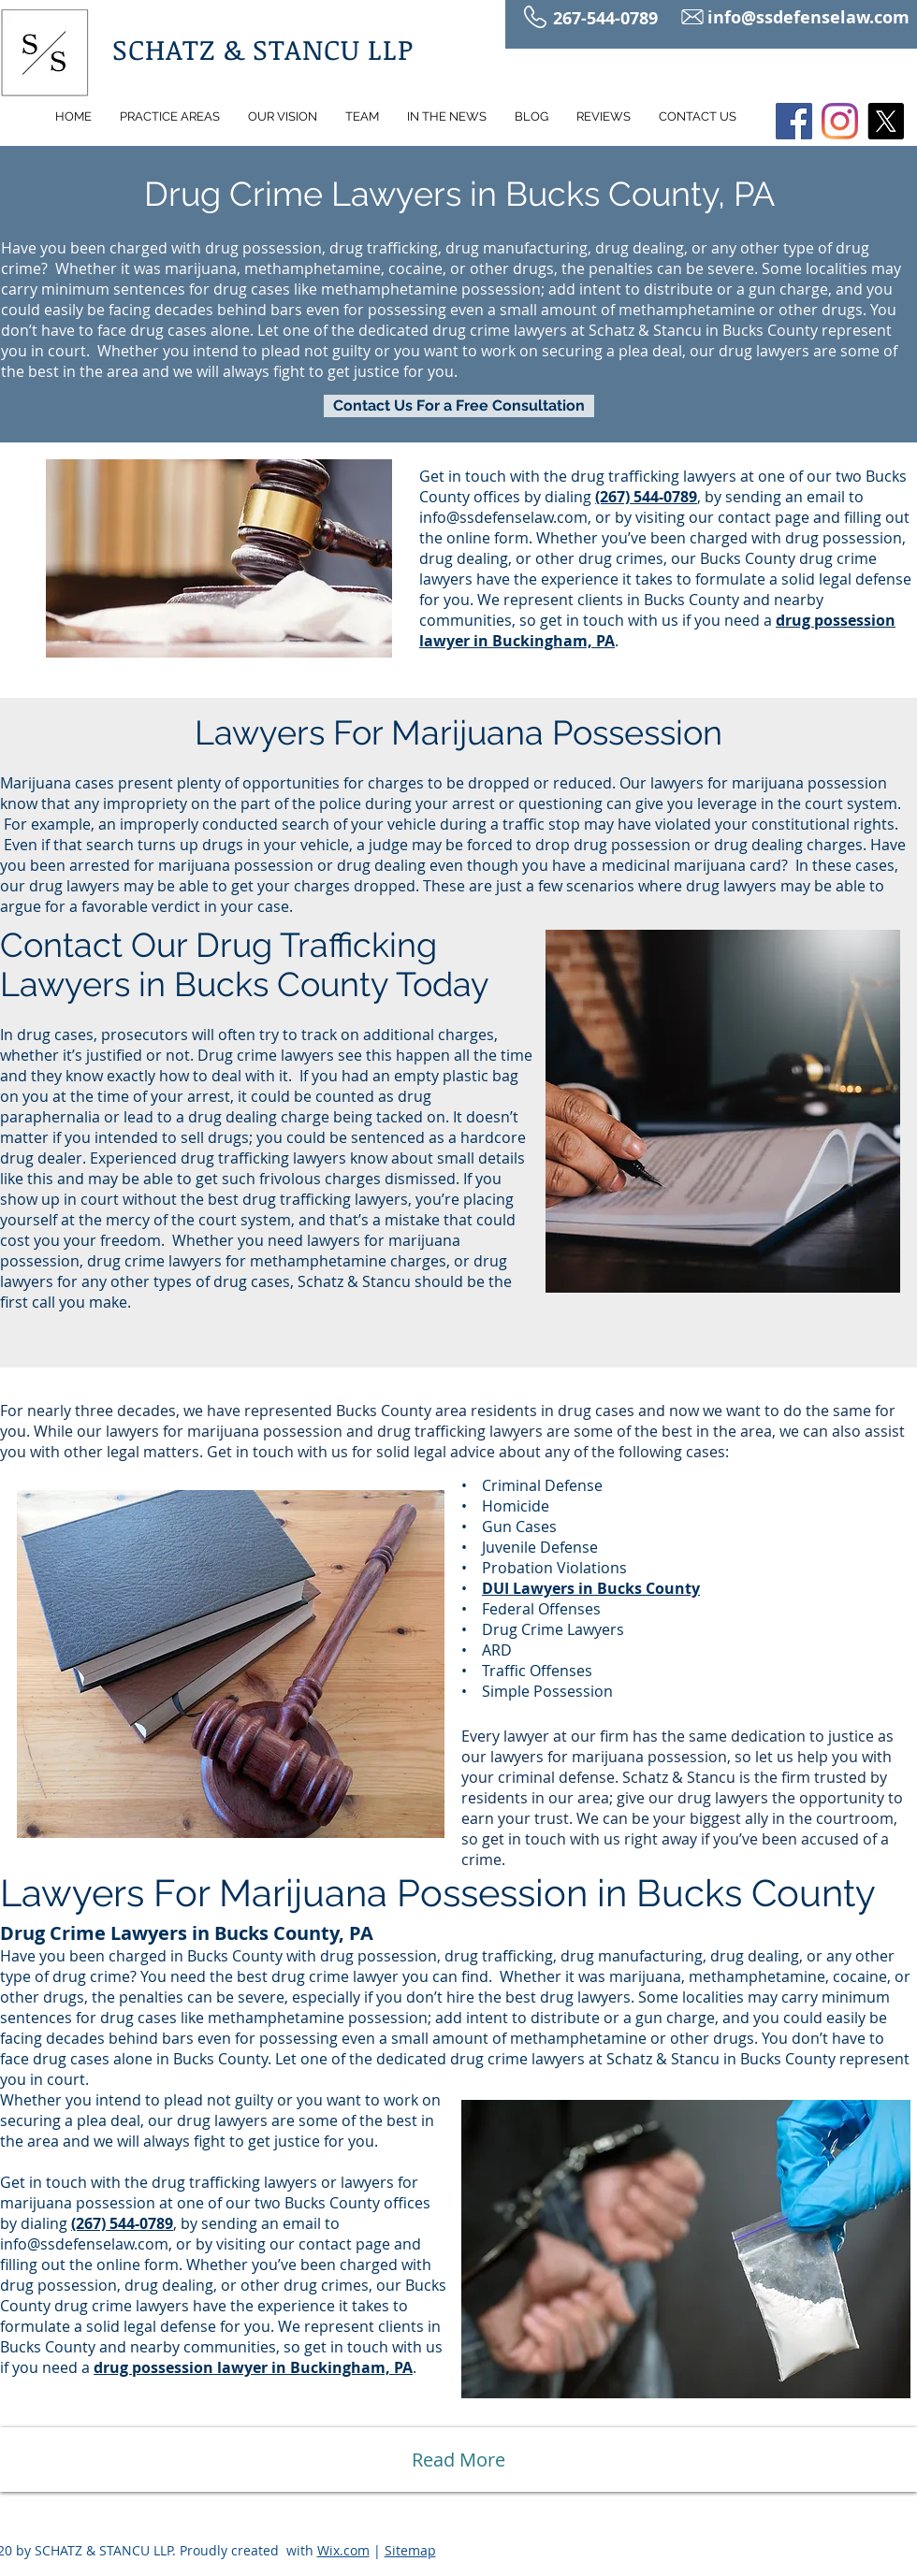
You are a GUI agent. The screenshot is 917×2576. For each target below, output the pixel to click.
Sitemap (410, 2550)
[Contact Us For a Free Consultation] (459, 406)
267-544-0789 (607, 18)
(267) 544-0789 (122, 2223)
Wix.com (343, 2550)
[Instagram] (840, 121)
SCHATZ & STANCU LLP (263, 49)
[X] (885, 121)
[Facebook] (794, 121)
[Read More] (458, 2460)
